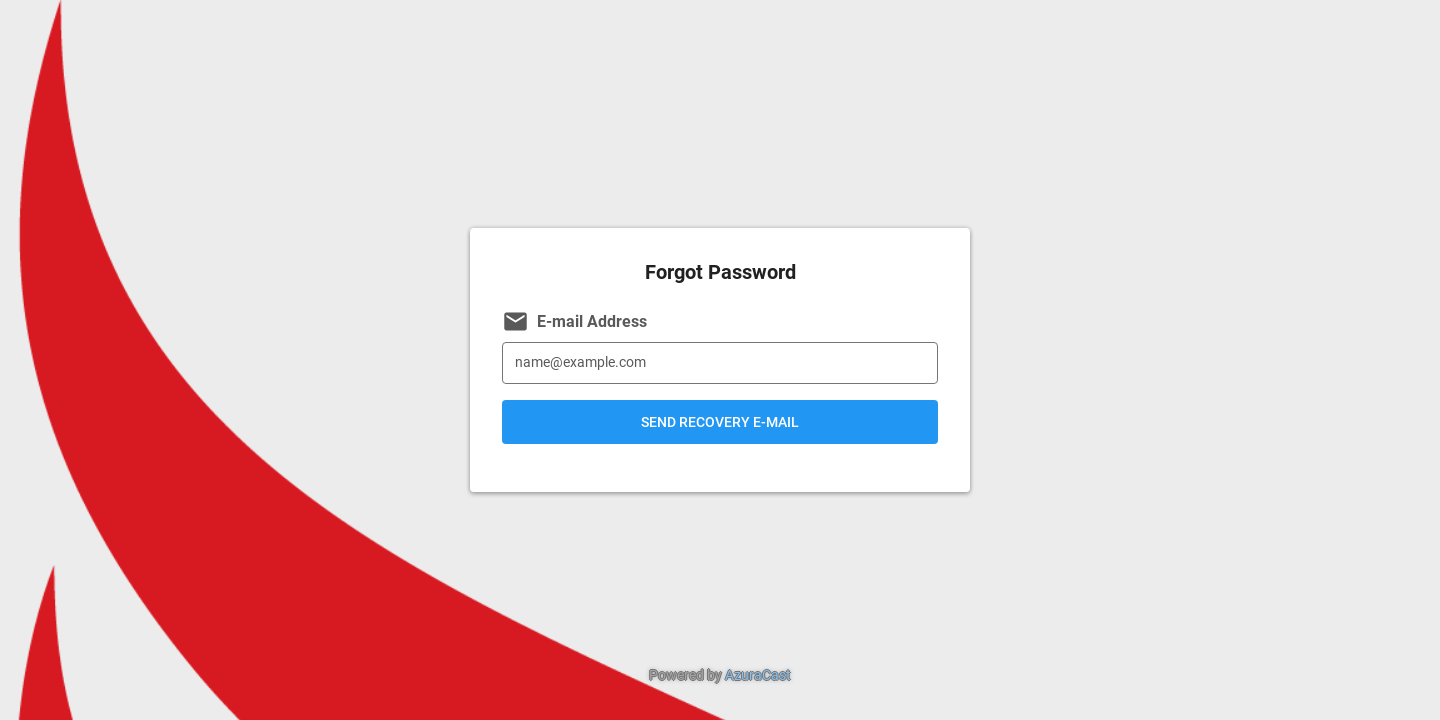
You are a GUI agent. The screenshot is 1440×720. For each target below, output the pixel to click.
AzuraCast (758, 675)
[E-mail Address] (720, 363)
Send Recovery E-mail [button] (720, 422)
